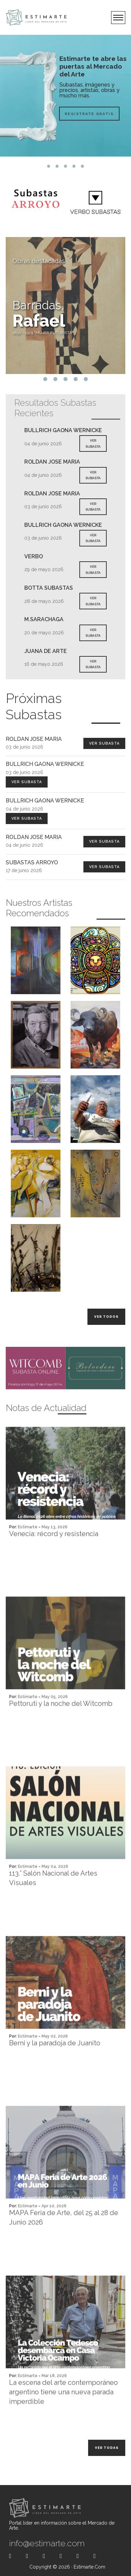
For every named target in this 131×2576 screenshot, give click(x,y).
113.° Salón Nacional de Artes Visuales (53, 1905)
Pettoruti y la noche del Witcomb (60, 1731)
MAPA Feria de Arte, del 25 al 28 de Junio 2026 (63, 2244)
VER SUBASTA (93, 443)
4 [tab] (74, 166)
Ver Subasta (104, 743)
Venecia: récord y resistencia (53, 1561)
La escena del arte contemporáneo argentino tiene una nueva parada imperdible (63, 2419)
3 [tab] (65, 166)
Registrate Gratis (71, 113)
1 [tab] (48, 166)
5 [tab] (82, 166)
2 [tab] (57, 166)
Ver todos (106, 1316)
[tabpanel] (65, 96)
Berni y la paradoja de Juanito (54, 2070)
